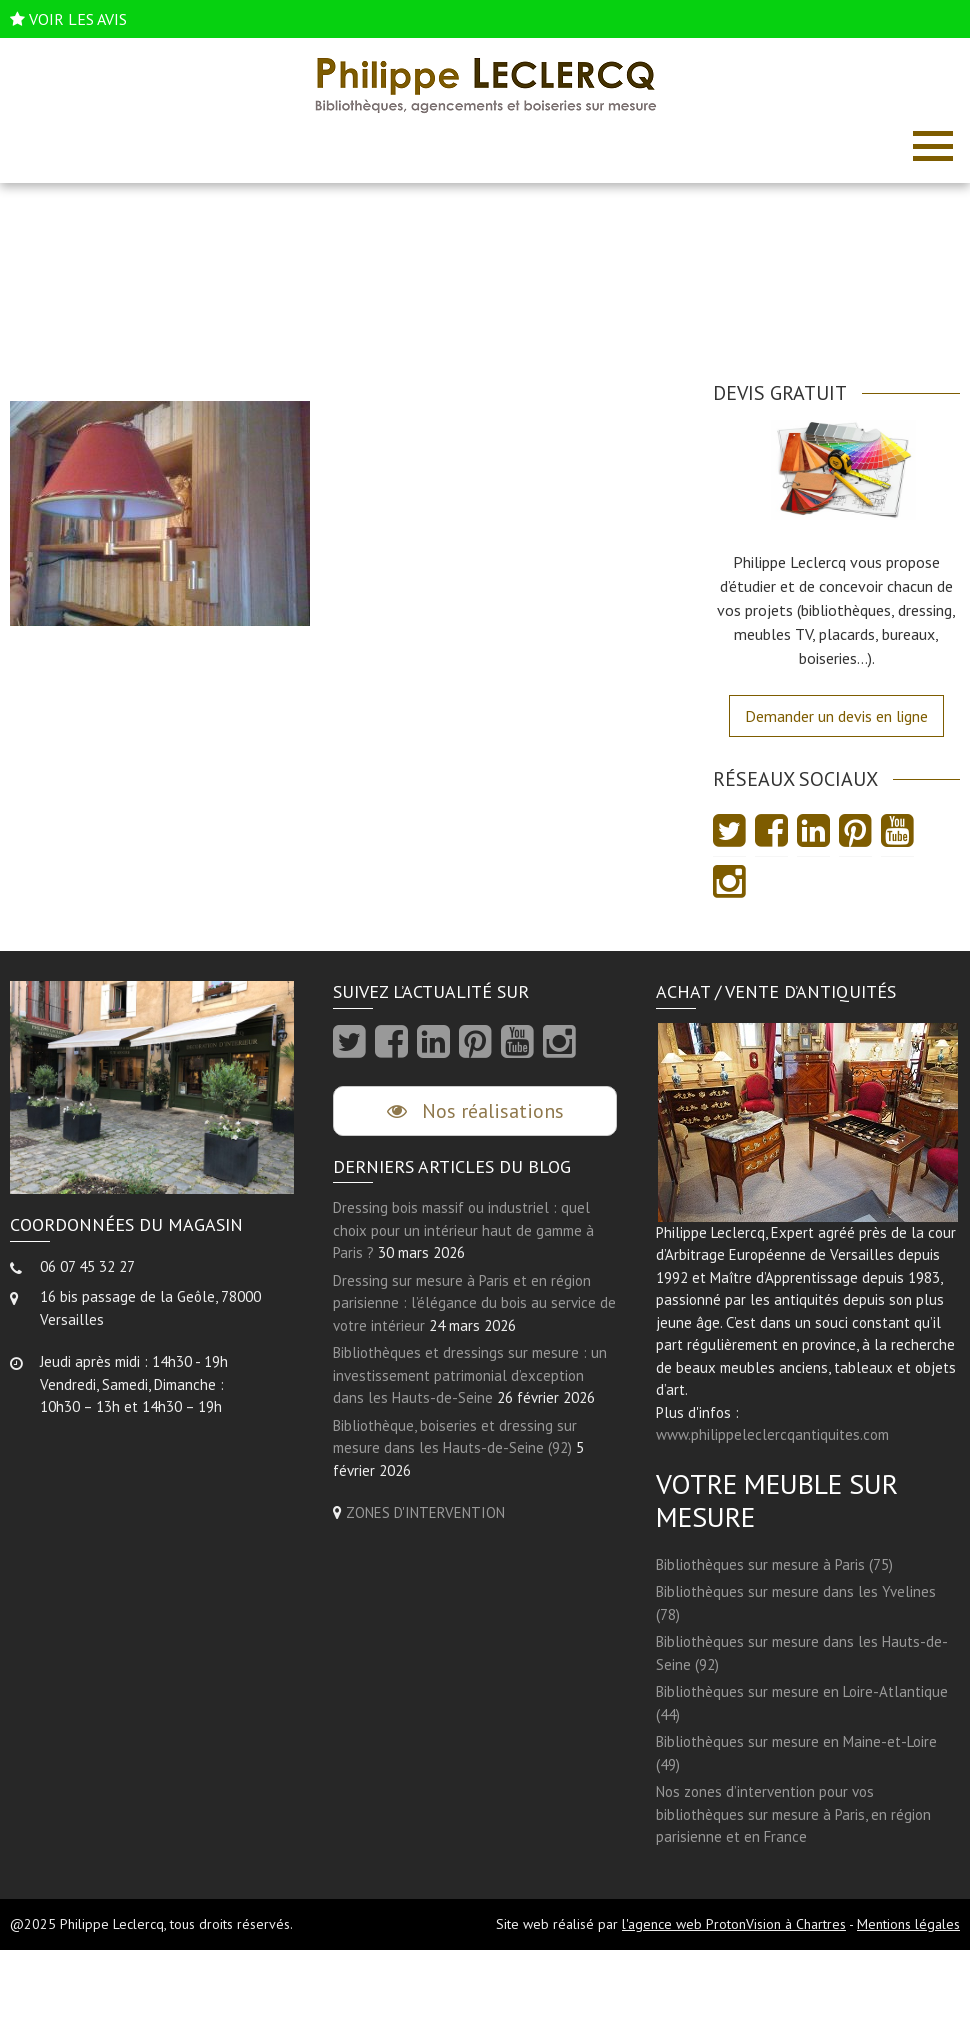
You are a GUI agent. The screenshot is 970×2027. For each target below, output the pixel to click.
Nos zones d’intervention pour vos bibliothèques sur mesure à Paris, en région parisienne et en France (793, 1814)
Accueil (452, 290)
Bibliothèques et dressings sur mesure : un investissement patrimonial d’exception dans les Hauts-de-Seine (470, 1375)
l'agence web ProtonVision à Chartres (734, 1924)
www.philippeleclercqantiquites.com (772, 1434)
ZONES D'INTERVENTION (425, 1512)
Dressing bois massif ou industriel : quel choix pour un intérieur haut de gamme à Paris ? (463, 1230)
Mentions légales (908, 1924)
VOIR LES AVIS (78, 19)
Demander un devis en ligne (836, 716)
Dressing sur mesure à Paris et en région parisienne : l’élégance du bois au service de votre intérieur (474, 1303)
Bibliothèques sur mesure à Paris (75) (774, 1564)
